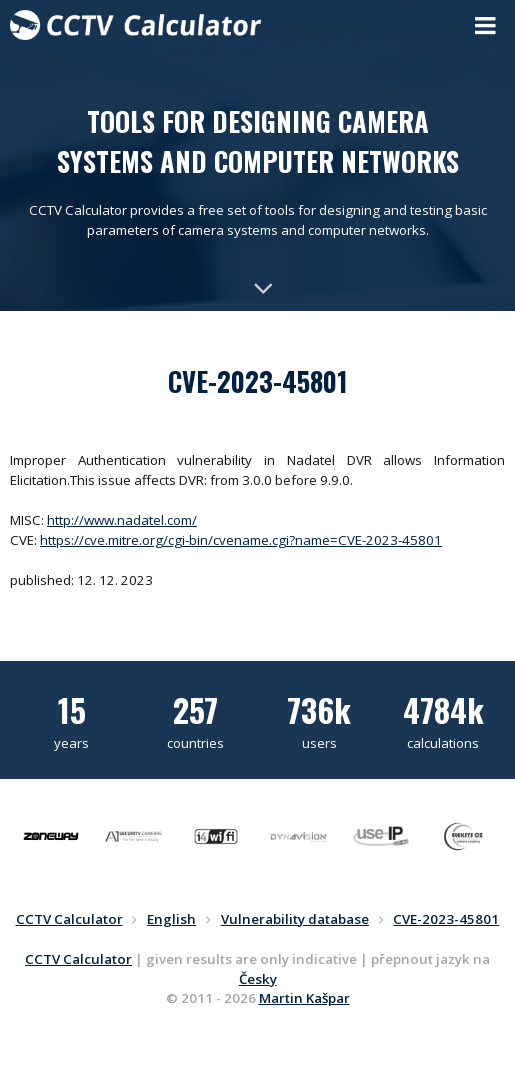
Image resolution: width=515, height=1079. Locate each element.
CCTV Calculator (78, 959)
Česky (258, 979)
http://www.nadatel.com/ (122, 520)
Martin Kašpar (304, 998)
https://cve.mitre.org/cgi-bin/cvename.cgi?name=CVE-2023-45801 (241, 540)
